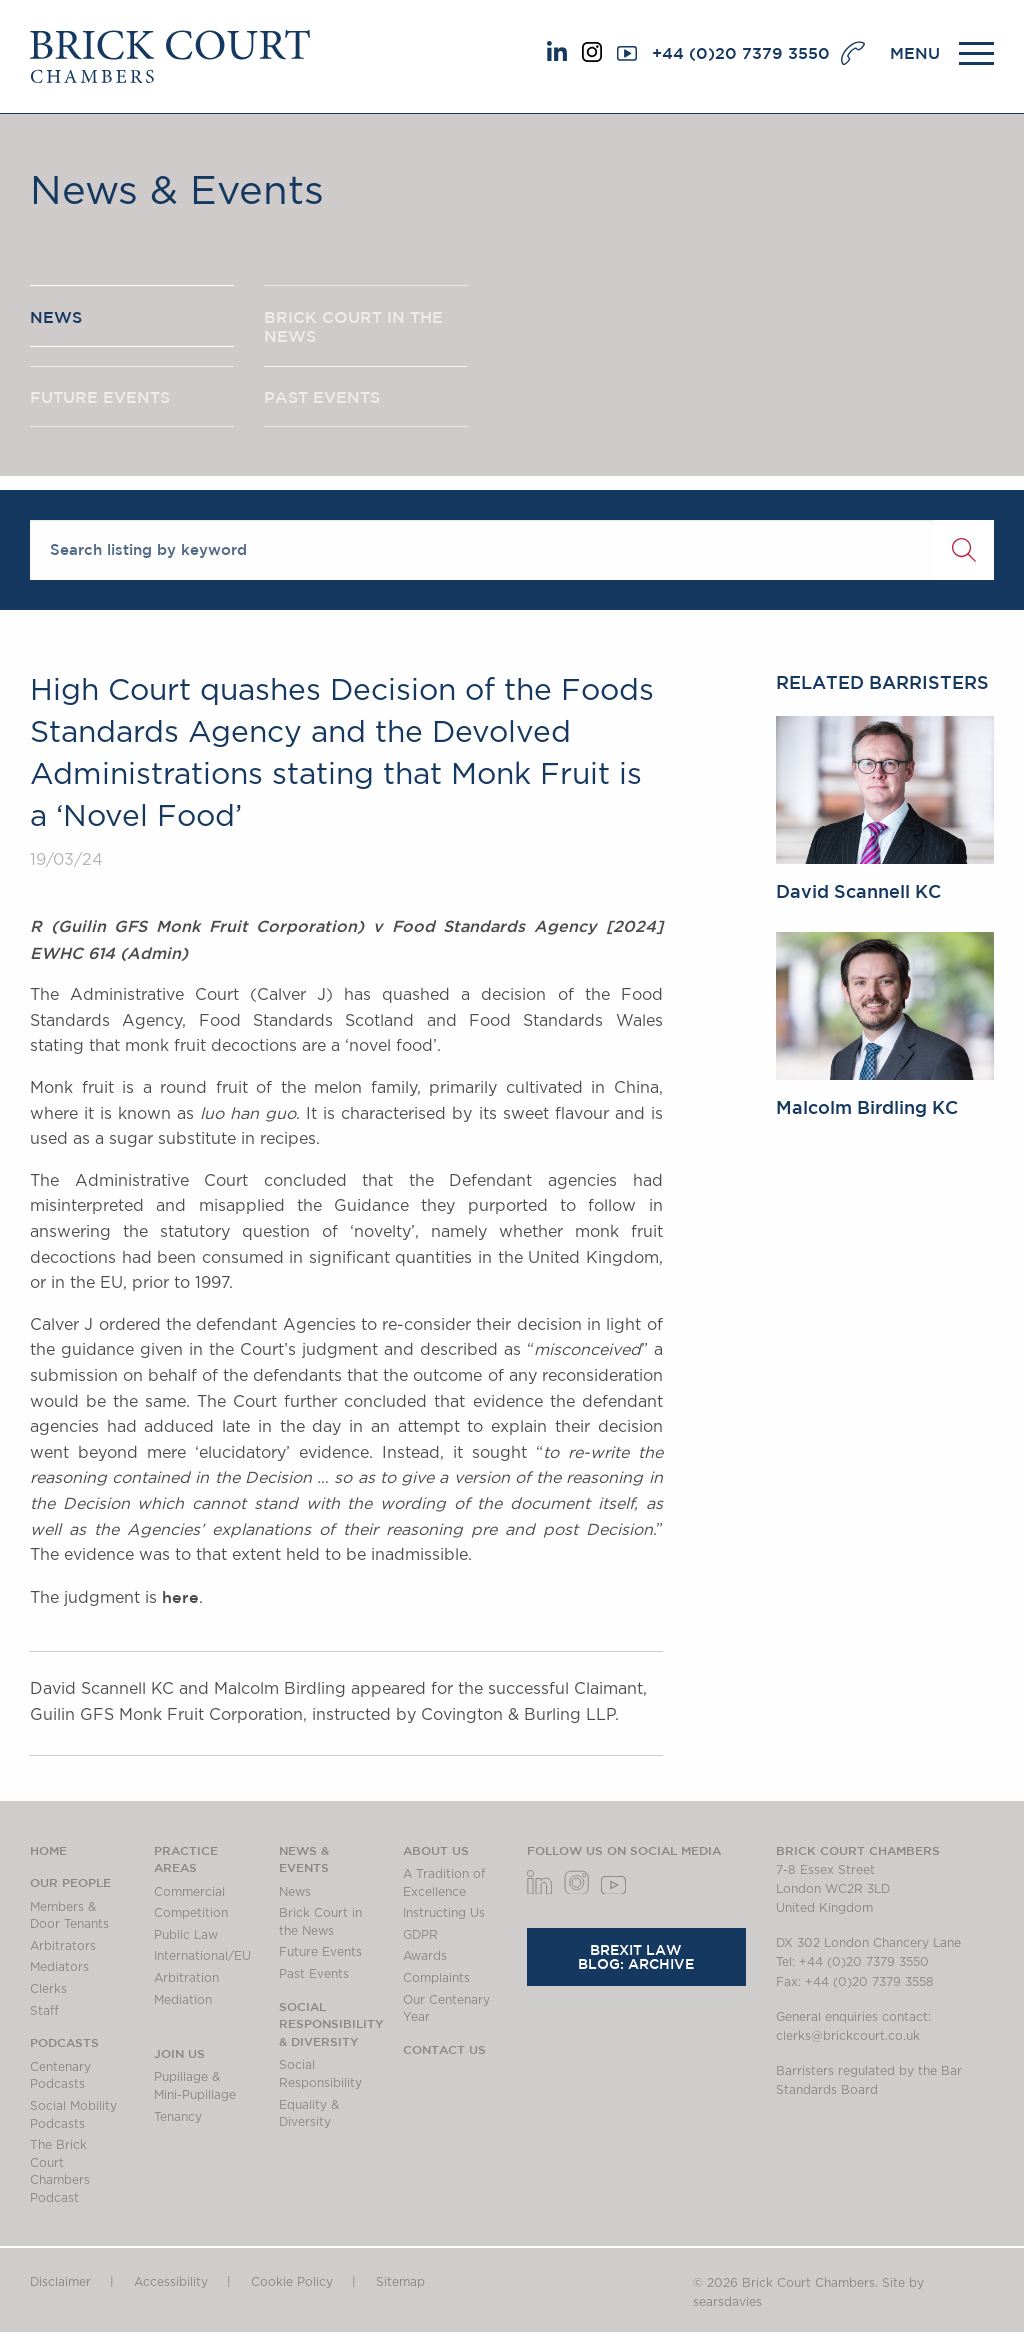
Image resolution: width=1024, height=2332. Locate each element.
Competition (191, 1913)
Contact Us (444, 2049)
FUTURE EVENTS (100, 403)
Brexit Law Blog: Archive (636, 1957)
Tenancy (178, 2117)
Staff (44, 2011)
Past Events (314, 1974)
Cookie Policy (292, 2282)
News (295, 1892)
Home (48, 1850)
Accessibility (171, 2282)
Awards (425, 1956)
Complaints (436, 1978)
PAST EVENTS (322, 403)
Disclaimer (60, 2282)
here (180, 1597)
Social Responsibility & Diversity (331, 2023)
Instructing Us (444, 1913)
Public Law (186, 1935)
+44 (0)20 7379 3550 (741, 53)
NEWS (56, 319)
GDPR (420, 1935)
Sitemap (400, 2282)
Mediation (183, 2000)
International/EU (202, 1956)
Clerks (48, 1989)
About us (436, 1850)
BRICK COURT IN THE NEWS (353, 329)
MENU (915, 53)
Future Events (320, 1952)
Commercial (189, 1892)
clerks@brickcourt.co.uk (848, 2036)
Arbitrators (63, 1946)
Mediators (59, 1967)
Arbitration (186, 1978)
